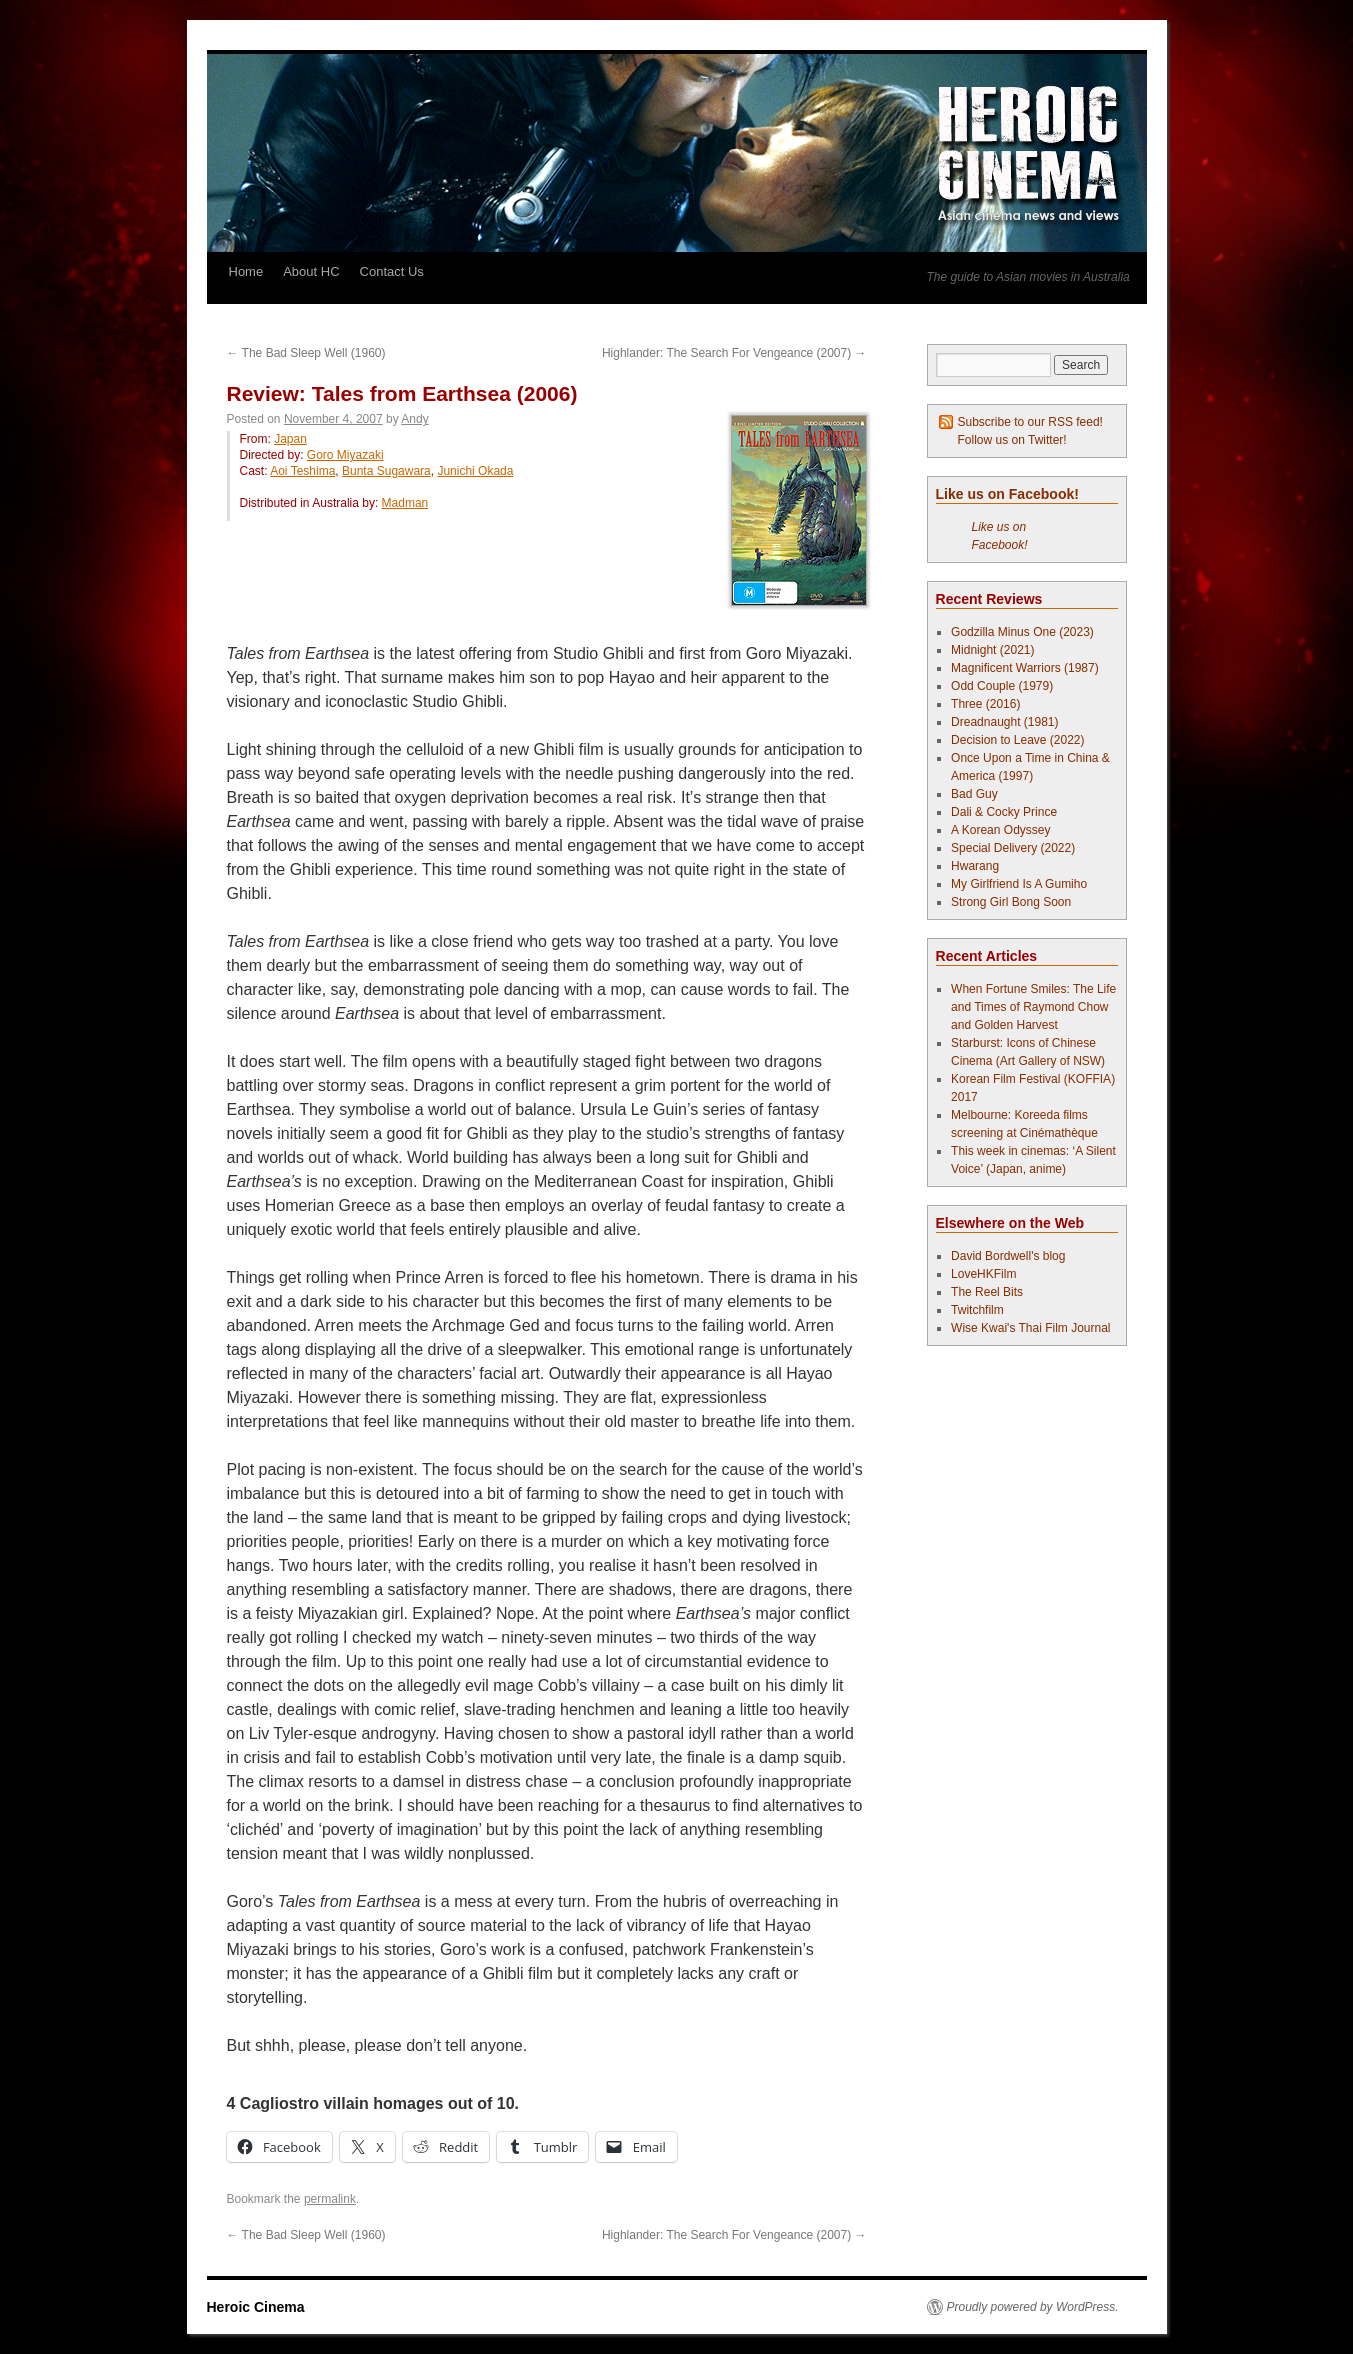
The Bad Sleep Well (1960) (306, 353)
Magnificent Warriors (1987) (1025, 668)
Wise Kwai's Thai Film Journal (1030, 1328)
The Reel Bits (987, 1292)
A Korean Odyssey (1000, 830)
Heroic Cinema (256, 2307)
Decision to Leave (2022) (1017, 740)
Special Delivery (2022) (1013, 848)
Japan (290, 439)
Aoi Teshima (302, 471)
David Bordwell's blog (1008, 1256)
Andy (414, 419)
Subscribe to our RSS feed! (1030, 422)
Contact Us (392, 271)
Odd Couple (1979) (1002, 686)
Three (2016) (985, 704)
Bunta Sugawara (386, 471)
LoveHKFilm (983, 1274)
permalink (330, 2199)
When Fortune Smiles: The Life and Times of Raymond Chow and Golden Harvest (1033, 1007)
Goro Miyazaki (345, 455)
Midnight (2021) (992, 650)
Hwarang (975, 866)
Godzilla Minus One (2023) (1022, 632)
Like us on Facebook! (1007, 494)
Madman (405, 503)
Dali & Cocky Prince (1004, 812)
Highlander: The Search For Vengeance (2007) (734, 353)
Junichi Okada (475, 471)
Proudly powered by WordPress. (1033, 2307)
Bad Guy (974, 794)
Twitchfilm (977, 1310)
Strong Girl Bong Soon (1011, 902)
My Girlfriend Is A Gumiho (1019, 884)
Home (246, 271)
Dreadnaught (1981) (1004, 722)
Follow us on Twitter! (1012, 440)
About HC (311, 271)
